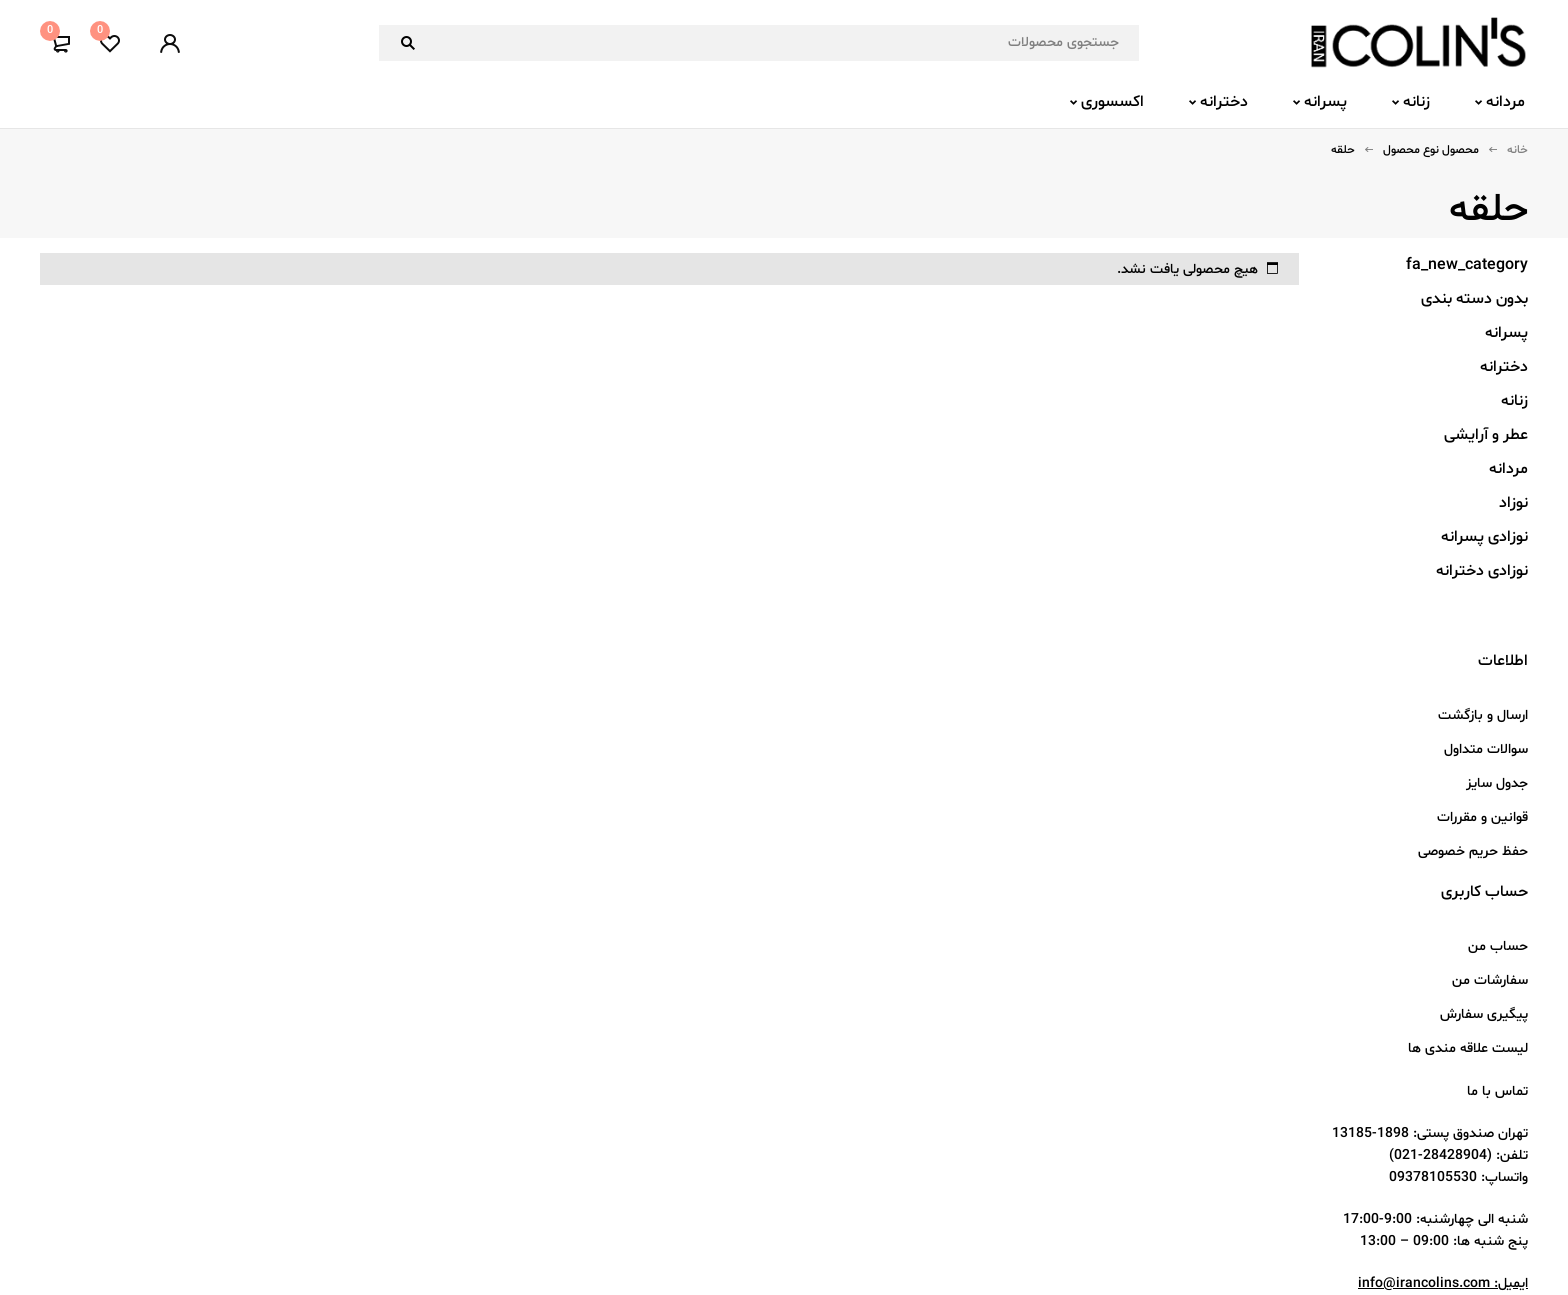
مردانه (1508, 469)
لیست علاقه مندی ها (1468, 1048)
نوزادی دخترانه (1482, 571)
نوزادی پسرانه (1484, 537)
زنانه (1514, 401)
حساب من (1498, 946)
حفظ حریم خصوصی (1473, 851)
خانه (1517, 150)
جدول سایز (1497, 783)
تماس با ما (1497, 1091)
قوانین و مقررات (1482, 817)
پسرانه (1506, 333)
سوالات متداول (1486, 749)
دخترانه (1504, 367)
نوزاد (1513, 503)
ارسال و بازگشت (1483, 715)
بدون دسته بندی (1474, 299)
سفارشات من (1490, 980)
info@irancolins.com (1424, 1283)
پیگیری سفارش (1484, 1014)
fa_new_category (1467, 265)
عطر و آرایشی (1486, 435)
